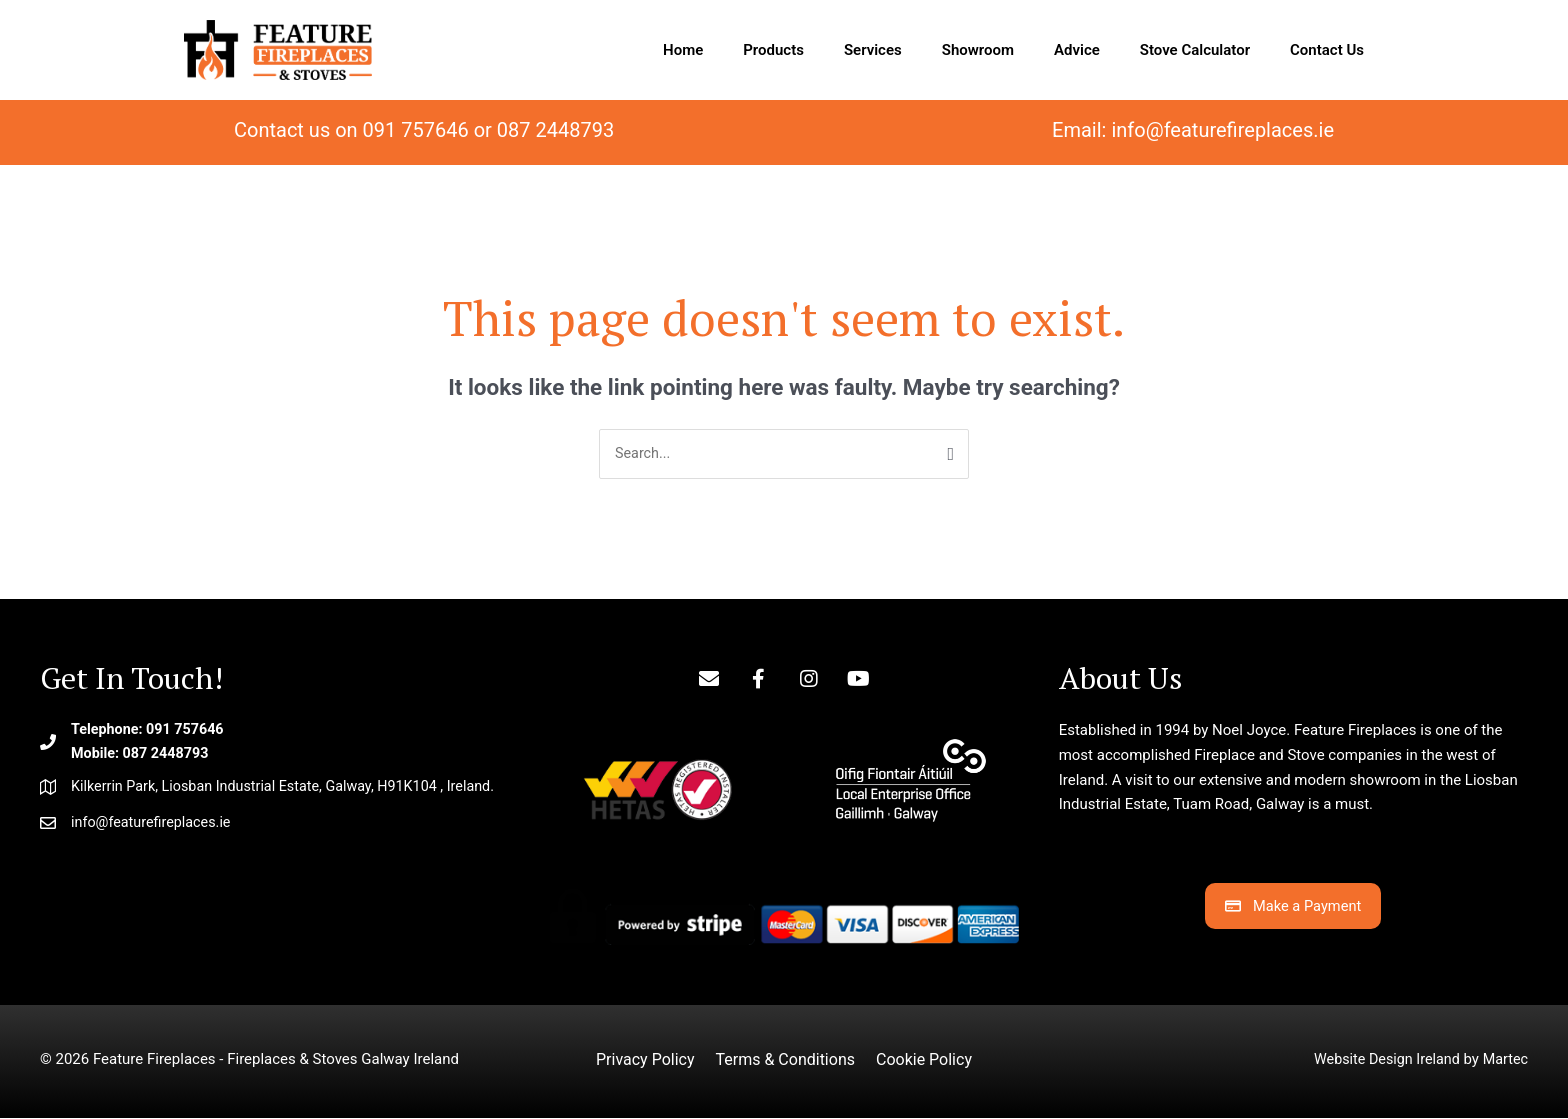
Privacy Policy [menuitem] (645, 1060)
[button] (709, 680)
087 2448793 (555, 130)
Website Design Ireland (1381, 1060)
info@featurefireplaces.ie (1222, 130)
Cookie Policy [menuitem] (924, 1060)
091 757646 (416, 130)
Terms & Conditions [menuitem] (785, 1060)
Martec (1504, 1060)
